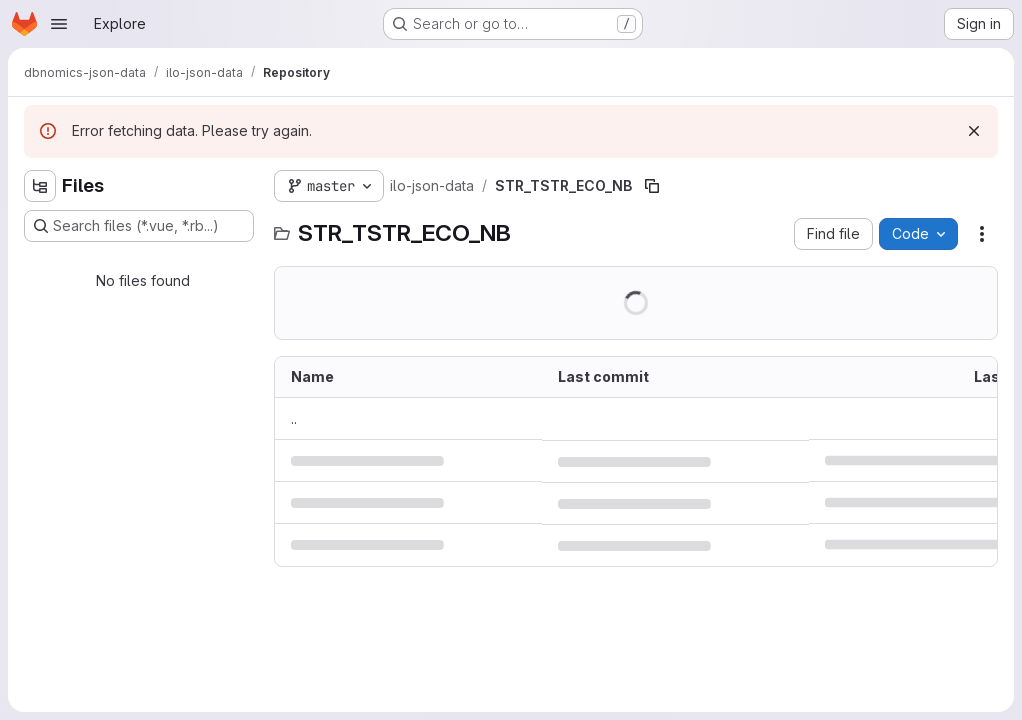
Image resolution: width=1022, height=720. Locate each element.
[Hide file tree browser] (40, 186)
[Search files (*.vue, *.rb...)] (139, 226)
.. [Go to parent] (294, 418)
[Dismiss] (974, 131)
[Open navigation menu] (59, 24)
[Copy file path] (652, 186)
